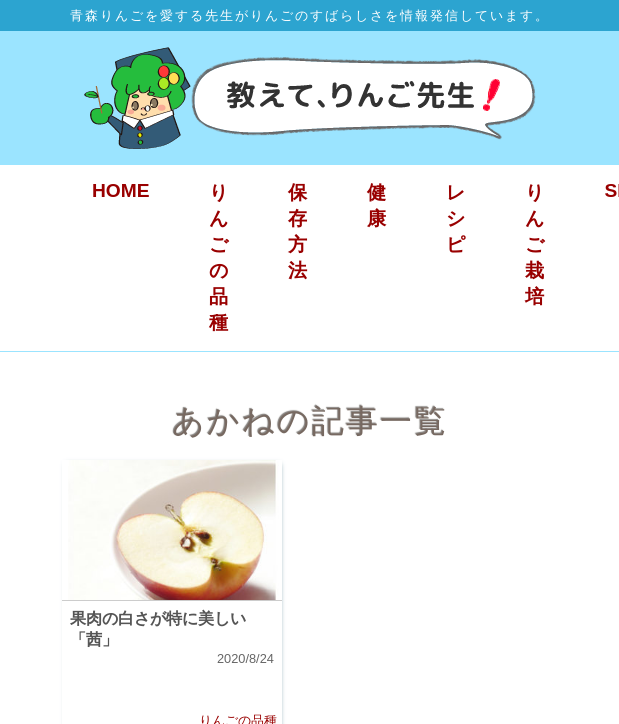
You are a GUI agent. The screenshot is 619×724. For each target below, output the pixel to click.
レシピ (455, 218)
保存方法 (297, 231)
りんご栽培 (534, 244)
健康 (376, 205)
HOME (121, 190)
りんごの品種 (218, 257)
